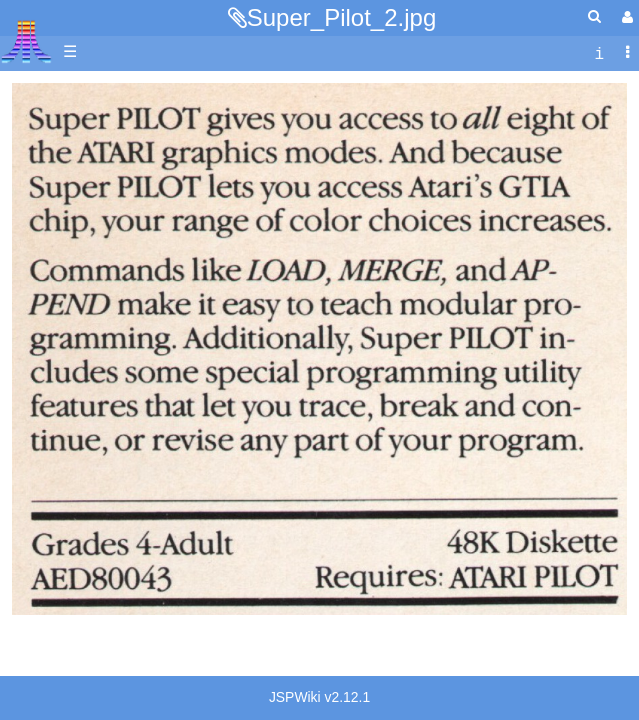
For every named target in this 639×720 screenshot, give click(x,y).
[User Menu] (625, 17)
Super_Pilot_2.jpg (341, 17)
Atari (26, 41)
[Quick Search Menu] (594, 16)
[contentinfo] (599, 52)
